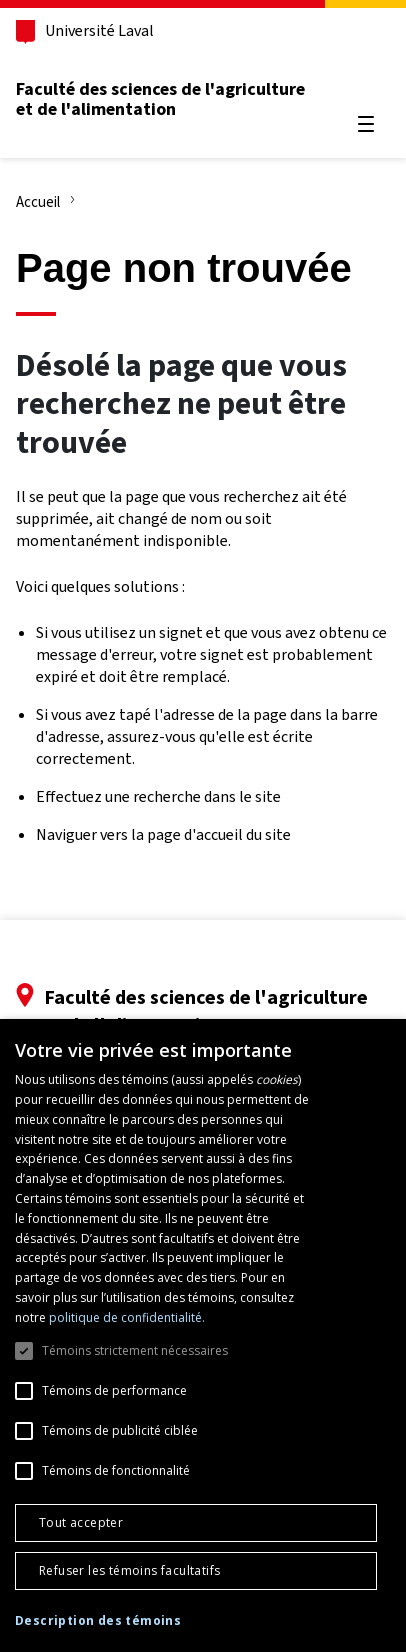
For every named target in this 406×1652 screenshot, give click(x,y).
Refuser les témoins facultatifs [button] (129, 1570)
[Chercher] (366, 76)
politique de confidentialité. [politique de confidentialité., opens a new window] (127, 1317)
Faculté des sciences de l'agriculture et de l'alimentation (160, 99)
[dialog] (203, 1335)
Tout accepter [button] (81, 1522)
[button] (98, 1621)
